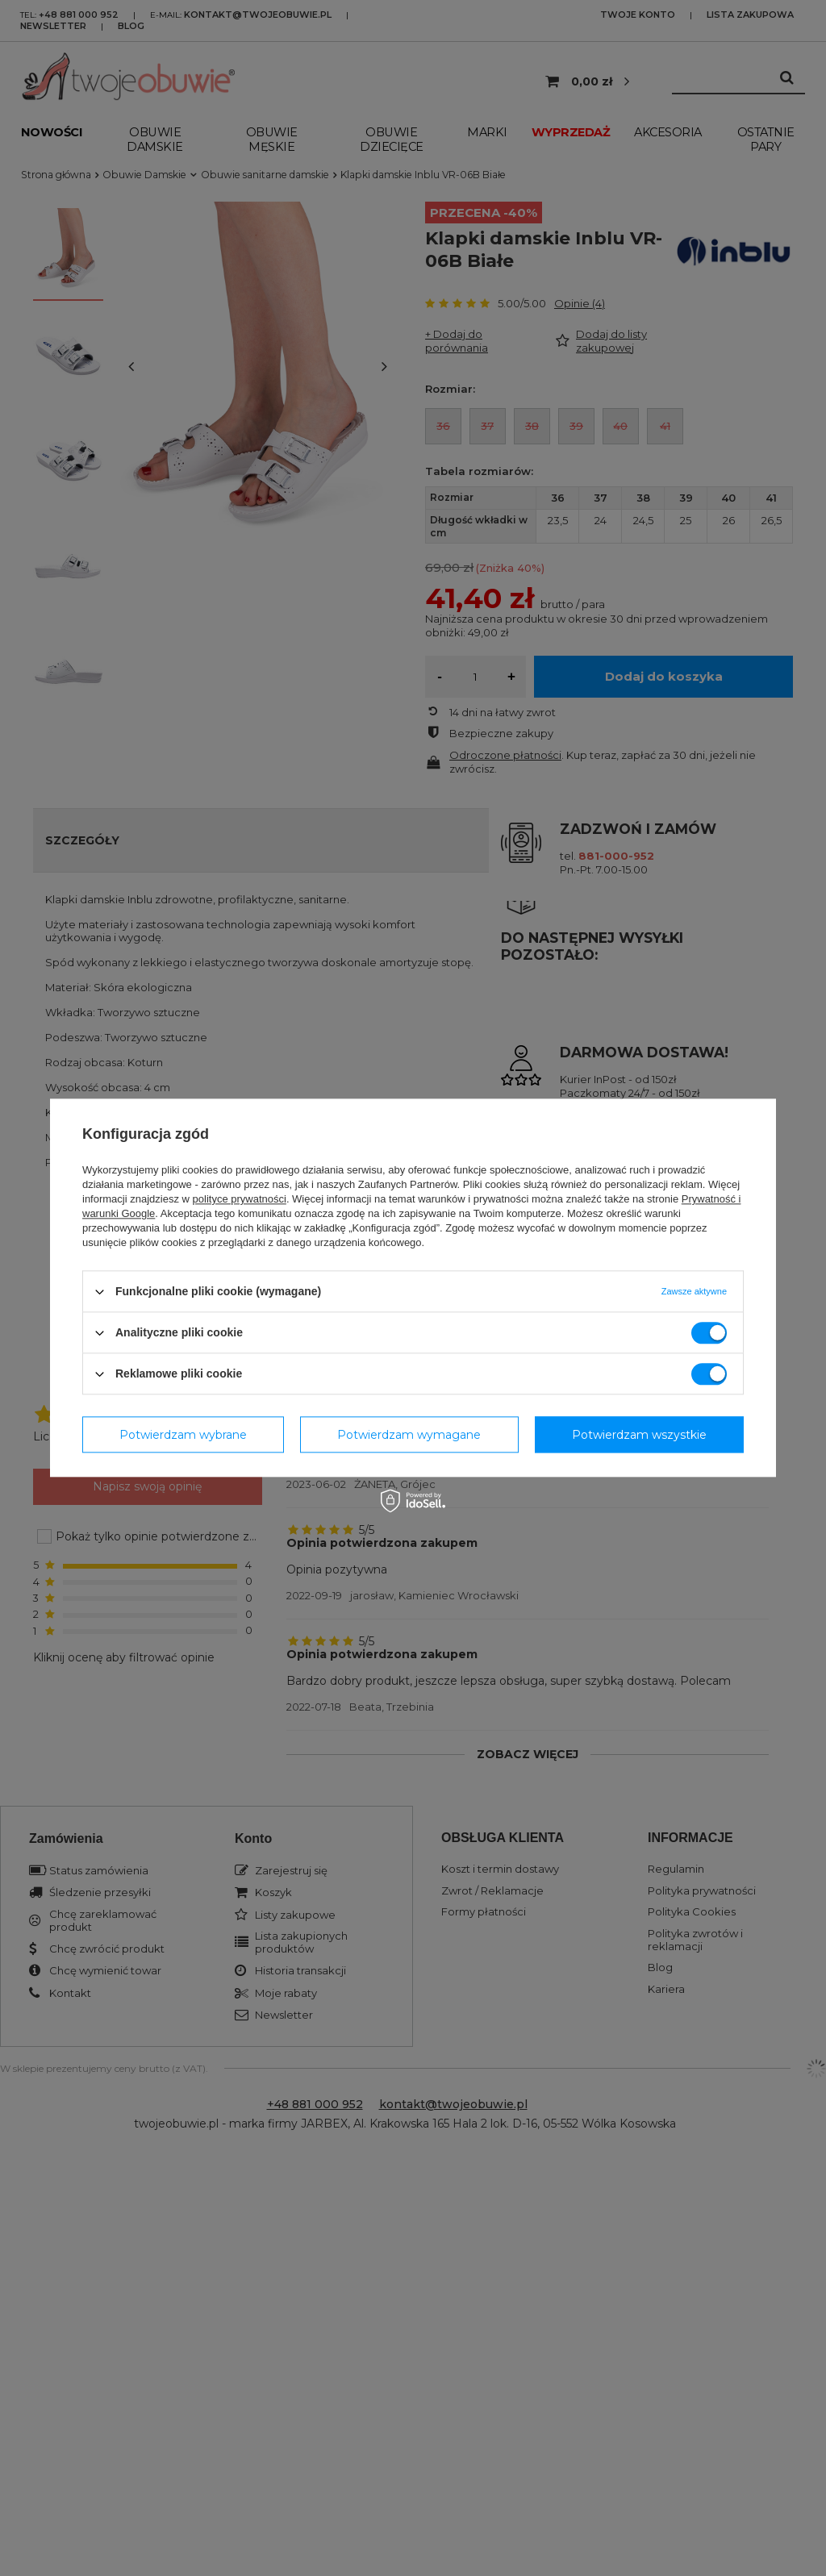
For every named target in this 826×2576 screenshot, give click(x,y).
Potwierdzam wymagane (409, 1435)
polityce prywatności (239, 1199)
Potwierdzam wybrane (183, 1435)
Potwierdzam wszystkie (639, 1435)
